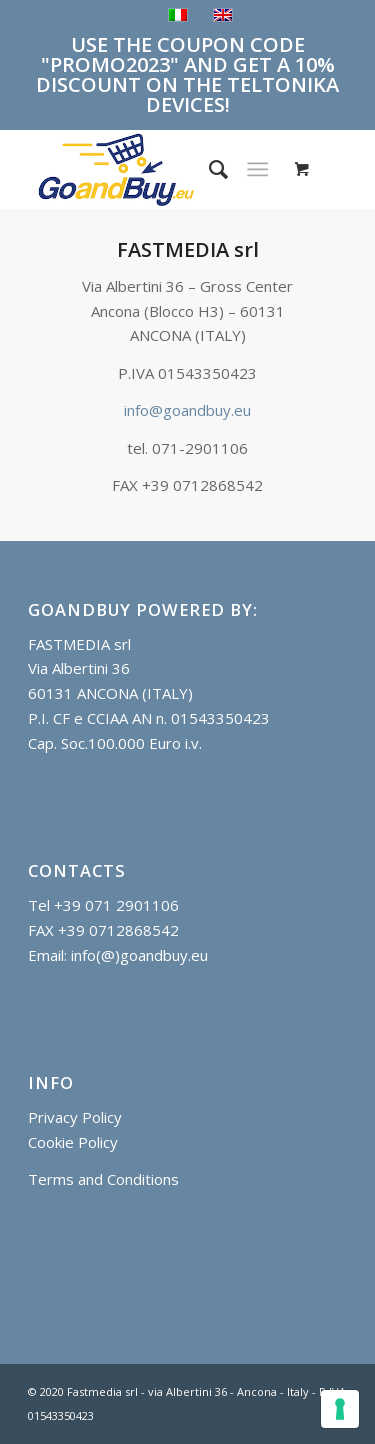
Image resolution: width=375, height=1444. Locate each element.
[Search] (208, 169)
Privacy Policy (75, 1117)
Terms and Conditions (103, 1179)
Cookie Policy (73, 1142)
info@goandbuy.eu (187, 410)
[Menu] (257, 169)
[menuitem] (208, 169)
